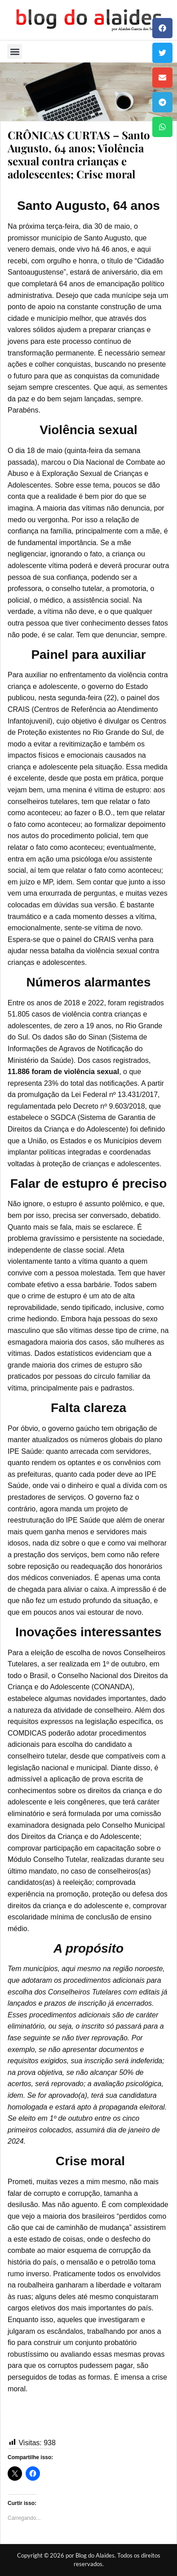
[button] (162, 28)
